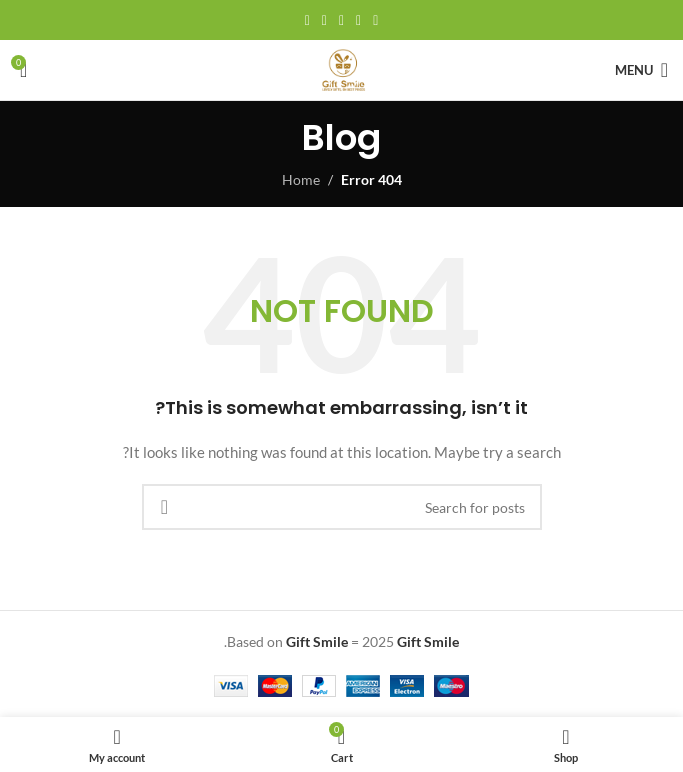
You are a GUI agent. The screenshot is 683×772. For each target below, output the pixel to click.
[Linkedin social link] (324, 20)
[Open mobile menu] (641, 70)
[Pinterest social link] (341, 20)
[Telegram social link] (307, 20)
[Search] (342, 507)
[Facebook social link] (375, 20)
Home (301, 179)
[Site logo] (342, 68)
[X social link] (358, 20)
